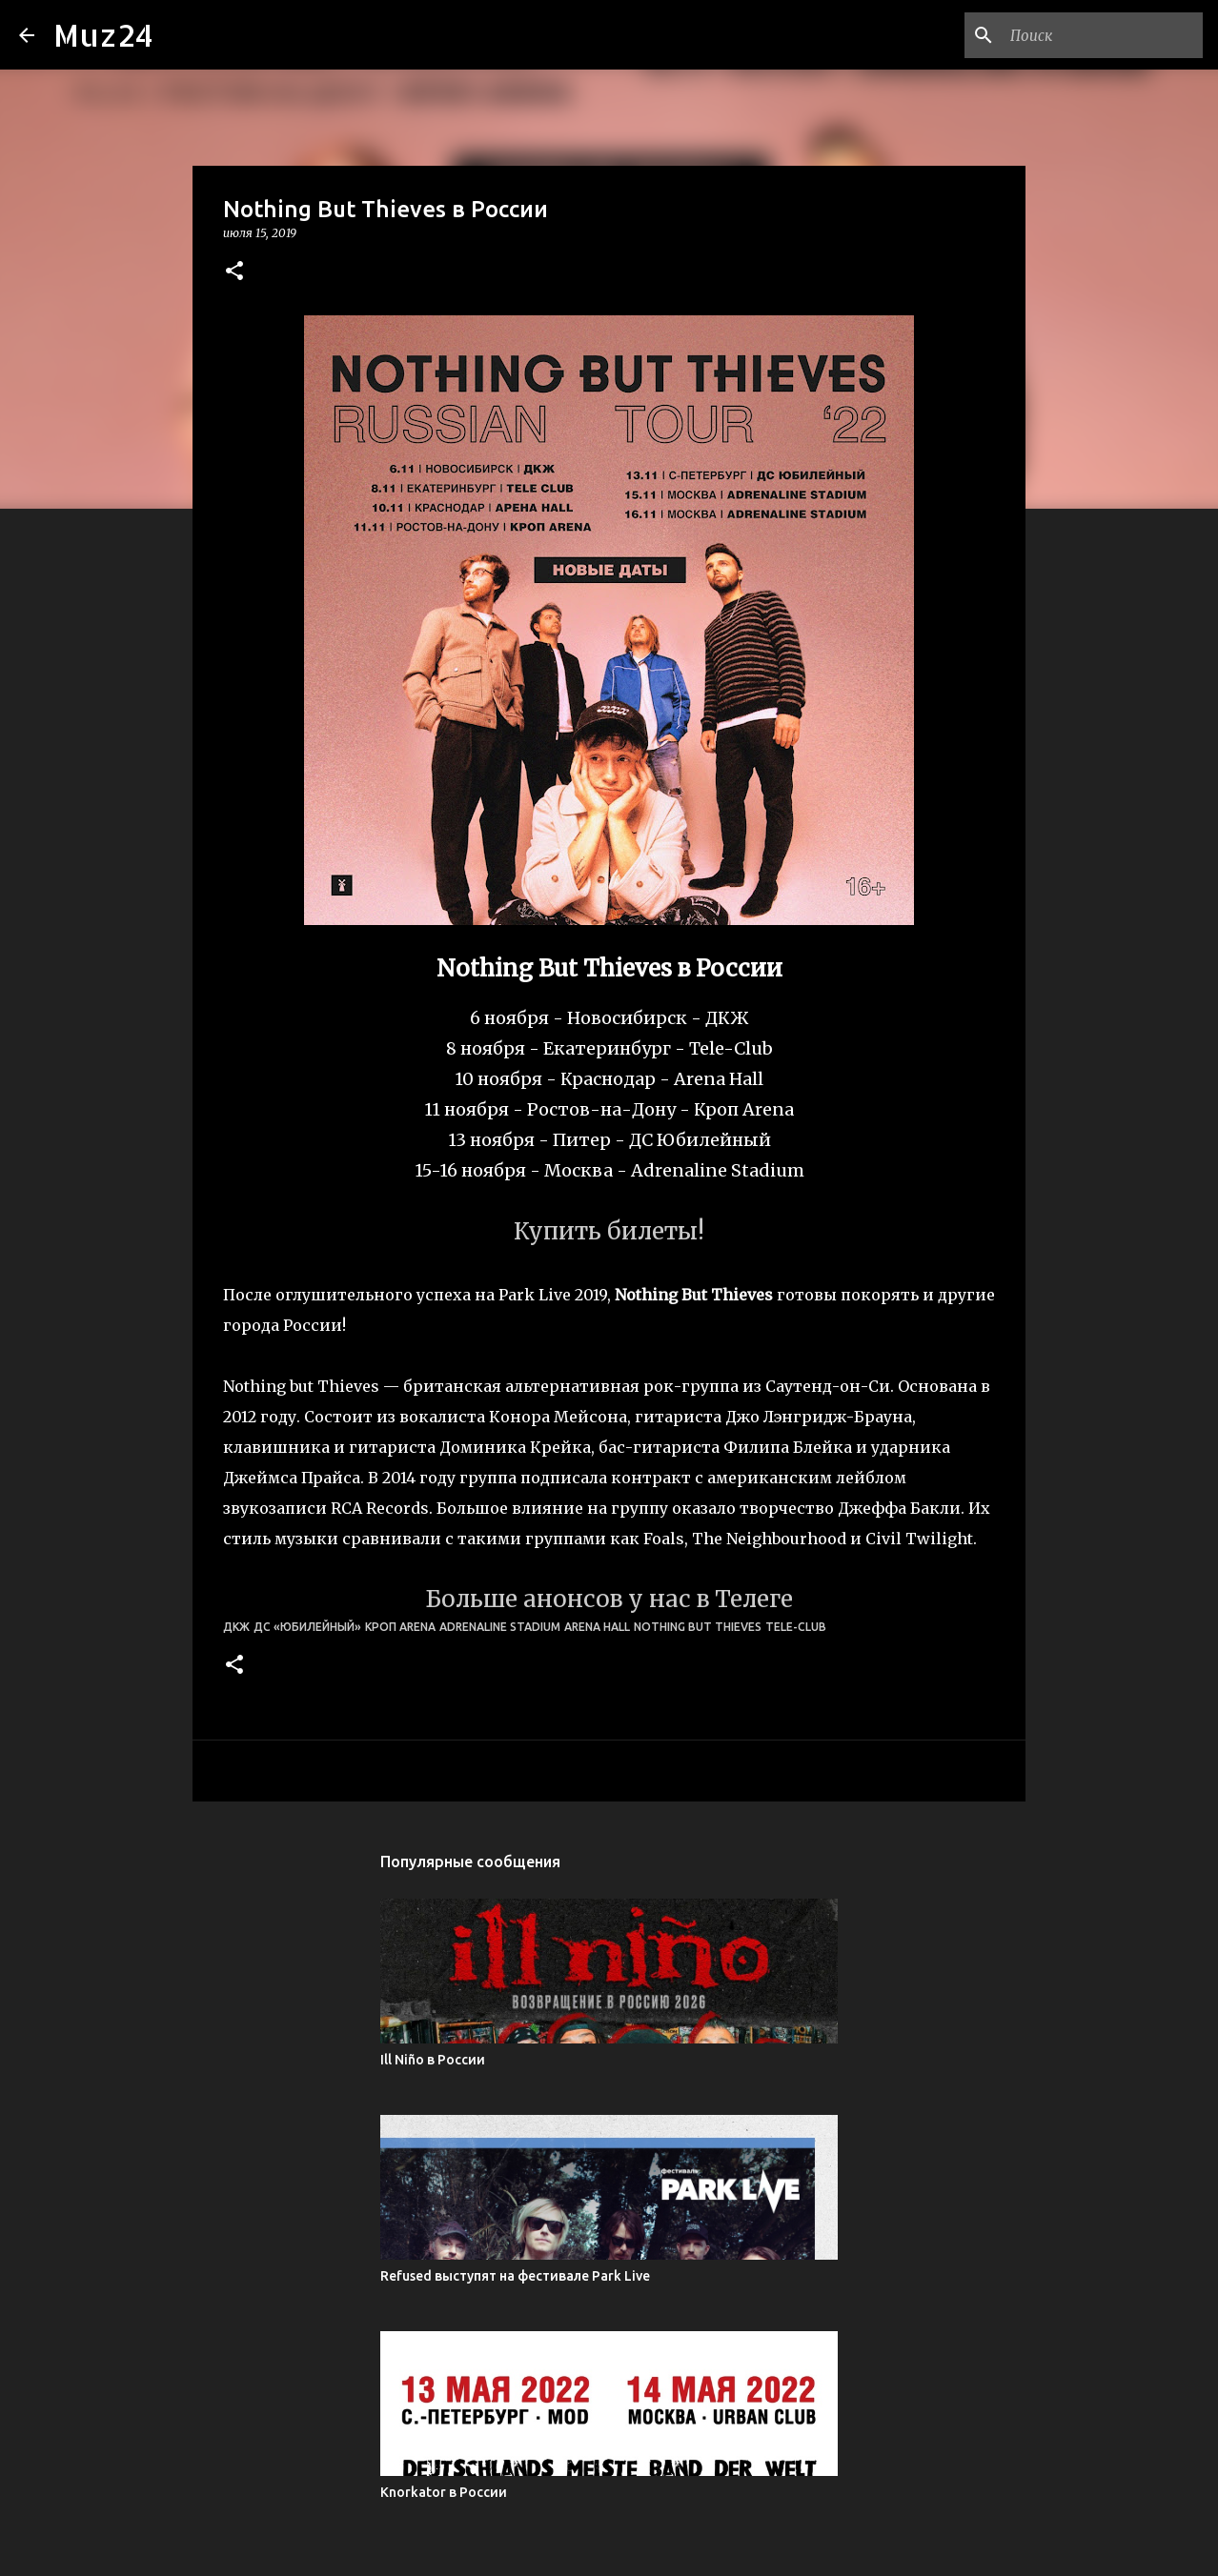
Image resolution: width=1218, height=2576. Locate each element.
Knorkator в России (443, 2492)
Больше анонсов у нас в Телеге (609, 1599)
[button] (234, 272)
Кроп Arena (400, 1626)
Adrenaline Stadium (499, 1626)
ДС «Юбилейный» (307, 1626)
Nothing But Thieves (697, 1626)
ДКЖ (236, 1626)
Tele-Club (795, 1626)
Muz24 (103, 34)
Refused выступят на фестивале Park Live (515, 2276)
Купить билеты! (609, 1231)
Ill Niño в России (432, 2059)
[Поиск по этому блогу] (1103, 35)
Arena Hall (597, 1626)
